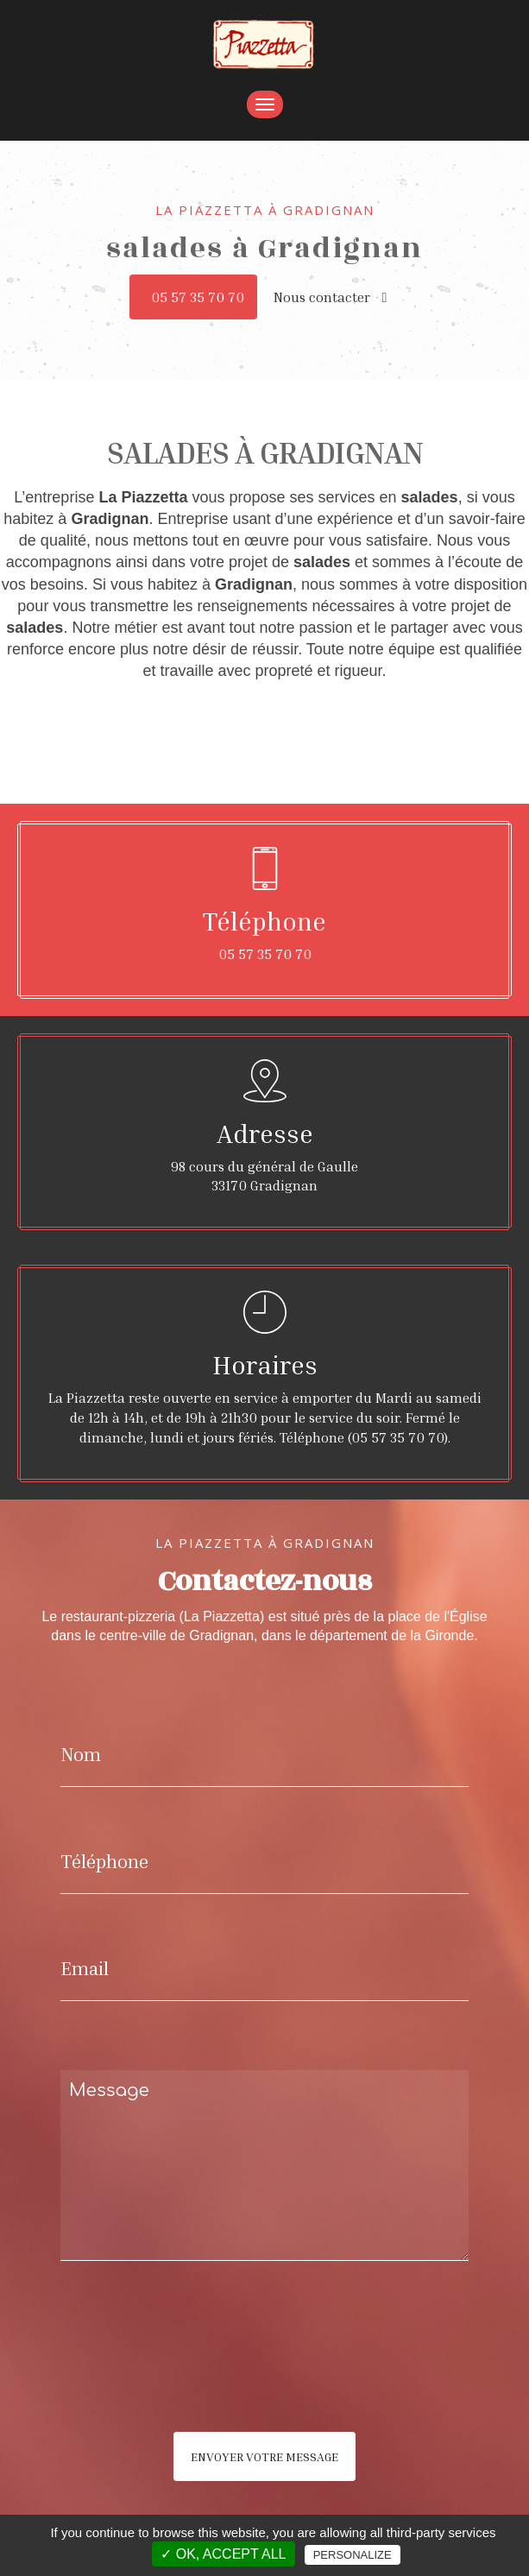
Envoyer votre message (264, 2456)
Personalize (352, 2554)
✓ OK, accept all (223, 2554)
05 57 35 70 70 (197, 297)
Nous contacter (330, 297)
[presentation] (243, 2381)
